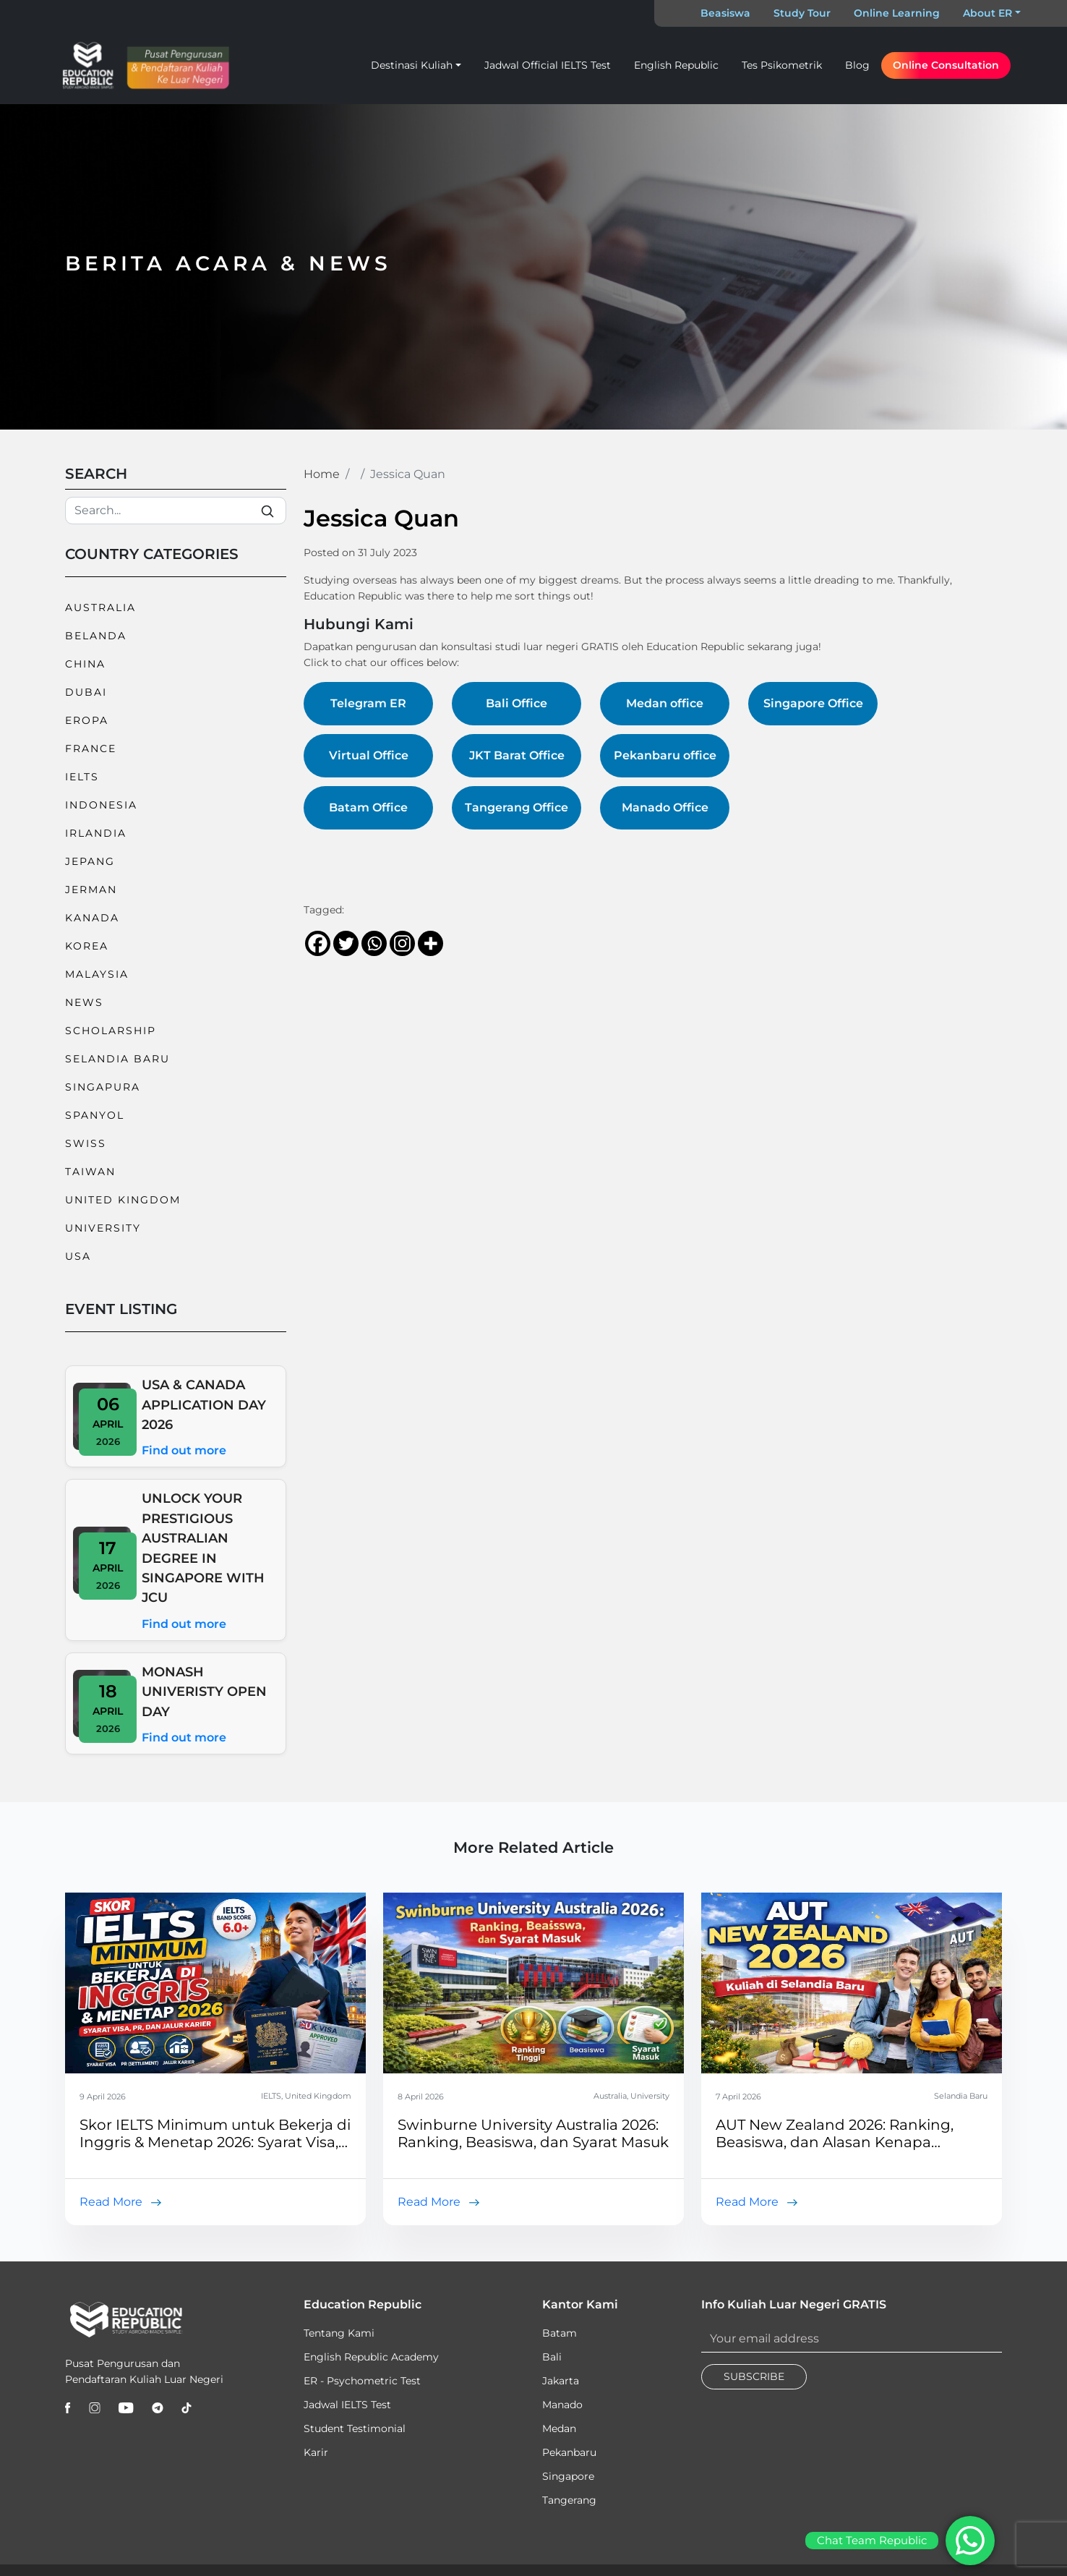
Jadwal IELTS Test (347, 2404)
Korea (86, 945)
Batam (559, 2333)
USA (78, 1256)
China (85, 663)
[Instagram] (402, 943)
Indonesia (101, 804)
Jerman (91, 889)
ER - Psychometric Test (362, 2380)
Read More (111, 2202)
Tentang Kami (339, 2333)
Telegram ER (368, 703)
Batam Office (368, 807)
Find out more (184, 1450)
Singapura (102, 1086)
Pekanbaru (569, 2452)
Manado (562, 2404)
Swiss (85, 1143)
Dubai (86, 692)
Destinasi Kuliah (412, 65)
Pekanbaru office (665, 755)
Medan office (664, 703)
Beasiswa (725, 13)
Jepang (90, 861)
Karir (316, 2452)
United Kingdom (123, 1199)
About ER (987, 13)
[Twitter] (346, 943)
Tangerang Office (516, 807)
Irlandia (96, 833)
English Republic (676, 65)
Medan (559, 2428)
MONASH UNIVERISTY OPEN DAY (204, 1691)
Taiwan (90, 1171)
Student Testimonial (355, 2428)
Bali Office (516, 703)
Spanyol (94, 1115)
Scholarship (110, 1030)
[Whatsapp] (374, 943)
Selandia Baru (117, 1058)
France (90, 748)
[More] (430, 943)
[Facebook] (317, 943)
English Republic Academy (371, 2356)
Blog (857, 65)
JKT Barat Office (517, 755)
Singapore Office (813, 703)
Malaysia (97, 974)
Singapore (568, 2476)
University (103, 1227)
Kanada (92, 917)
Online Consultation (946, 65)
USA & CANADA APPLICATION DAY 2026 (204, 1404)
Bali (552, 2356)
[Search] (175, 510)
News (84, 1002)
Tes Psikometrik (782, 65)
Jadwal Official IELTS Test (547, 65)
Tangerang (569, 2500)
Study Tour (802, 13)
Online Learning (897, 13)
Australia (100, 607)
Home (322, 474)
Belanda (96, 635)
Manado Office (665, 807)
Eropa (86, 720)
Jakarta (560, 2380)
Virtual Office (368, 755)
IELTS (82, 776)
